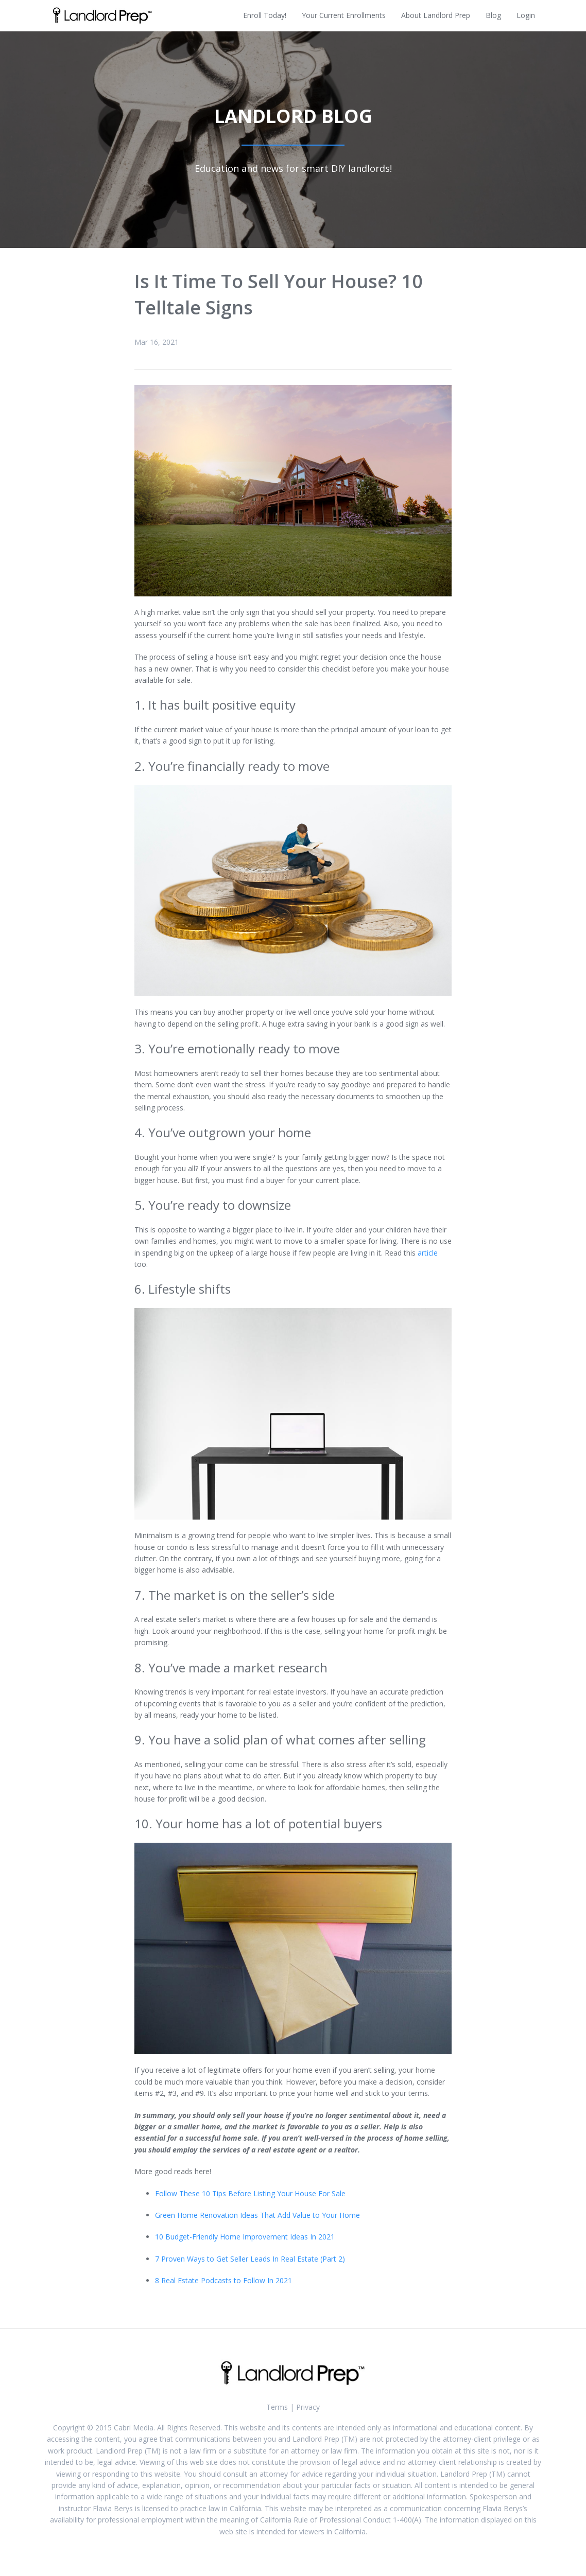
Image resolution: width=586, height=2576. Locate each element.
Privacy (308, 2407)
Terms (277, 2407)
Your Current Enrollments (344, 15)
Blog (493, 15)
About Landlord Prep (435, 15)
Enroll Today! (264, 15)
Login (525, 15)
